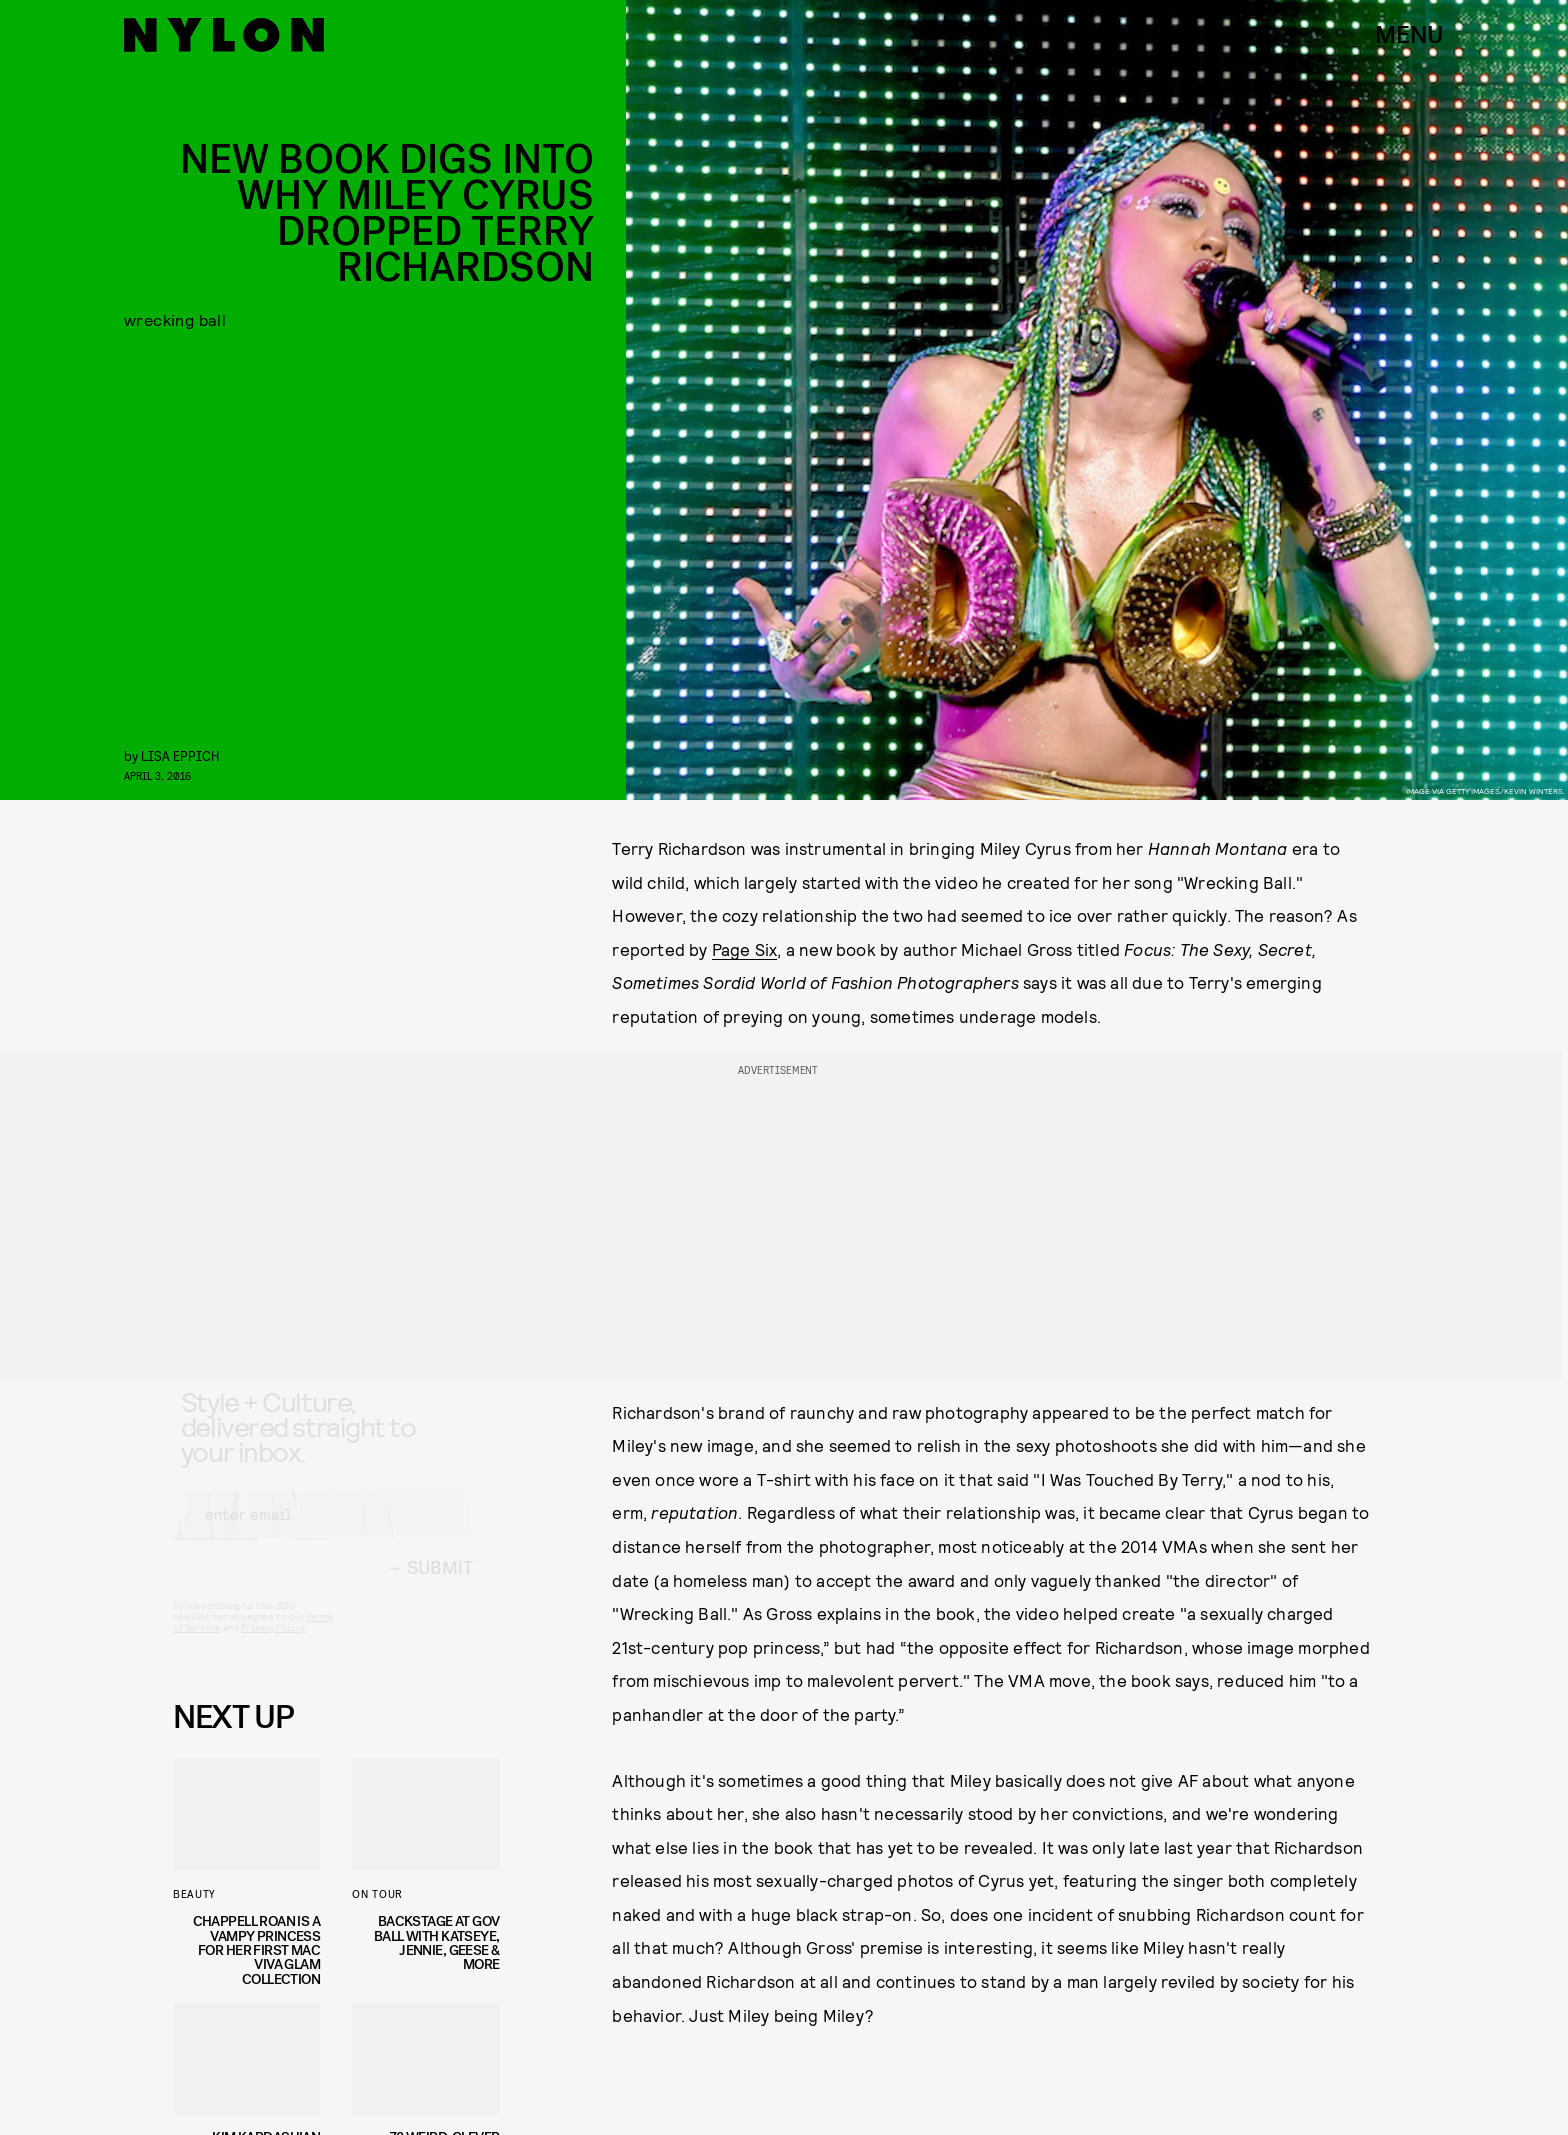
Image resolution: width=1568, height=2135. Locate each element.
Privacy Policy (272, 1646)
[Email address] (323, 1533)
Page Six (745, 949)
